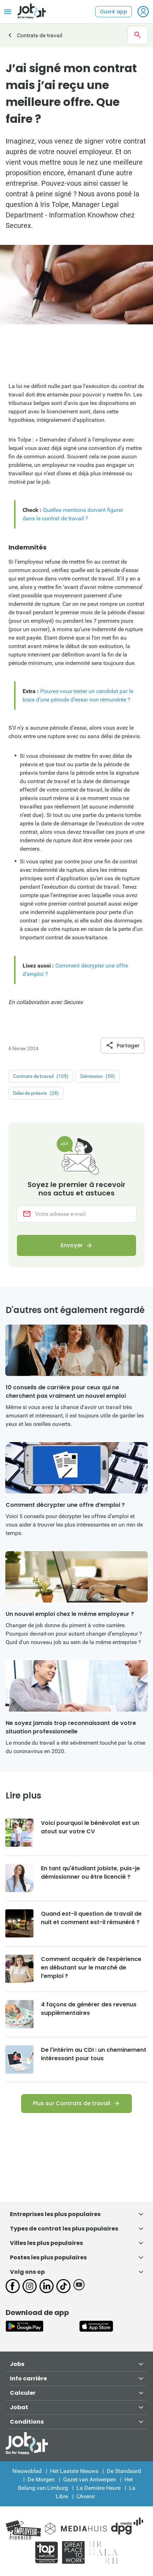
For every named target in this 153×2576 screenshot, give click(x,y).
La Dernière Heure (98, 2488)
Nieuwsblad (27, 2471)
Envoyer (72, 1246)
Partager (122, 1045)
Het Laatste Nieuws (74, 2471)
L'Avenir (85, 2496)
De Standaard (124, 2471)
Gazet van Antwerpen (89, 2479)
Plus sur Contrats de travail (71, 2103)
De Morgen (41, 2479)
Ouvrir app (113, 11)
